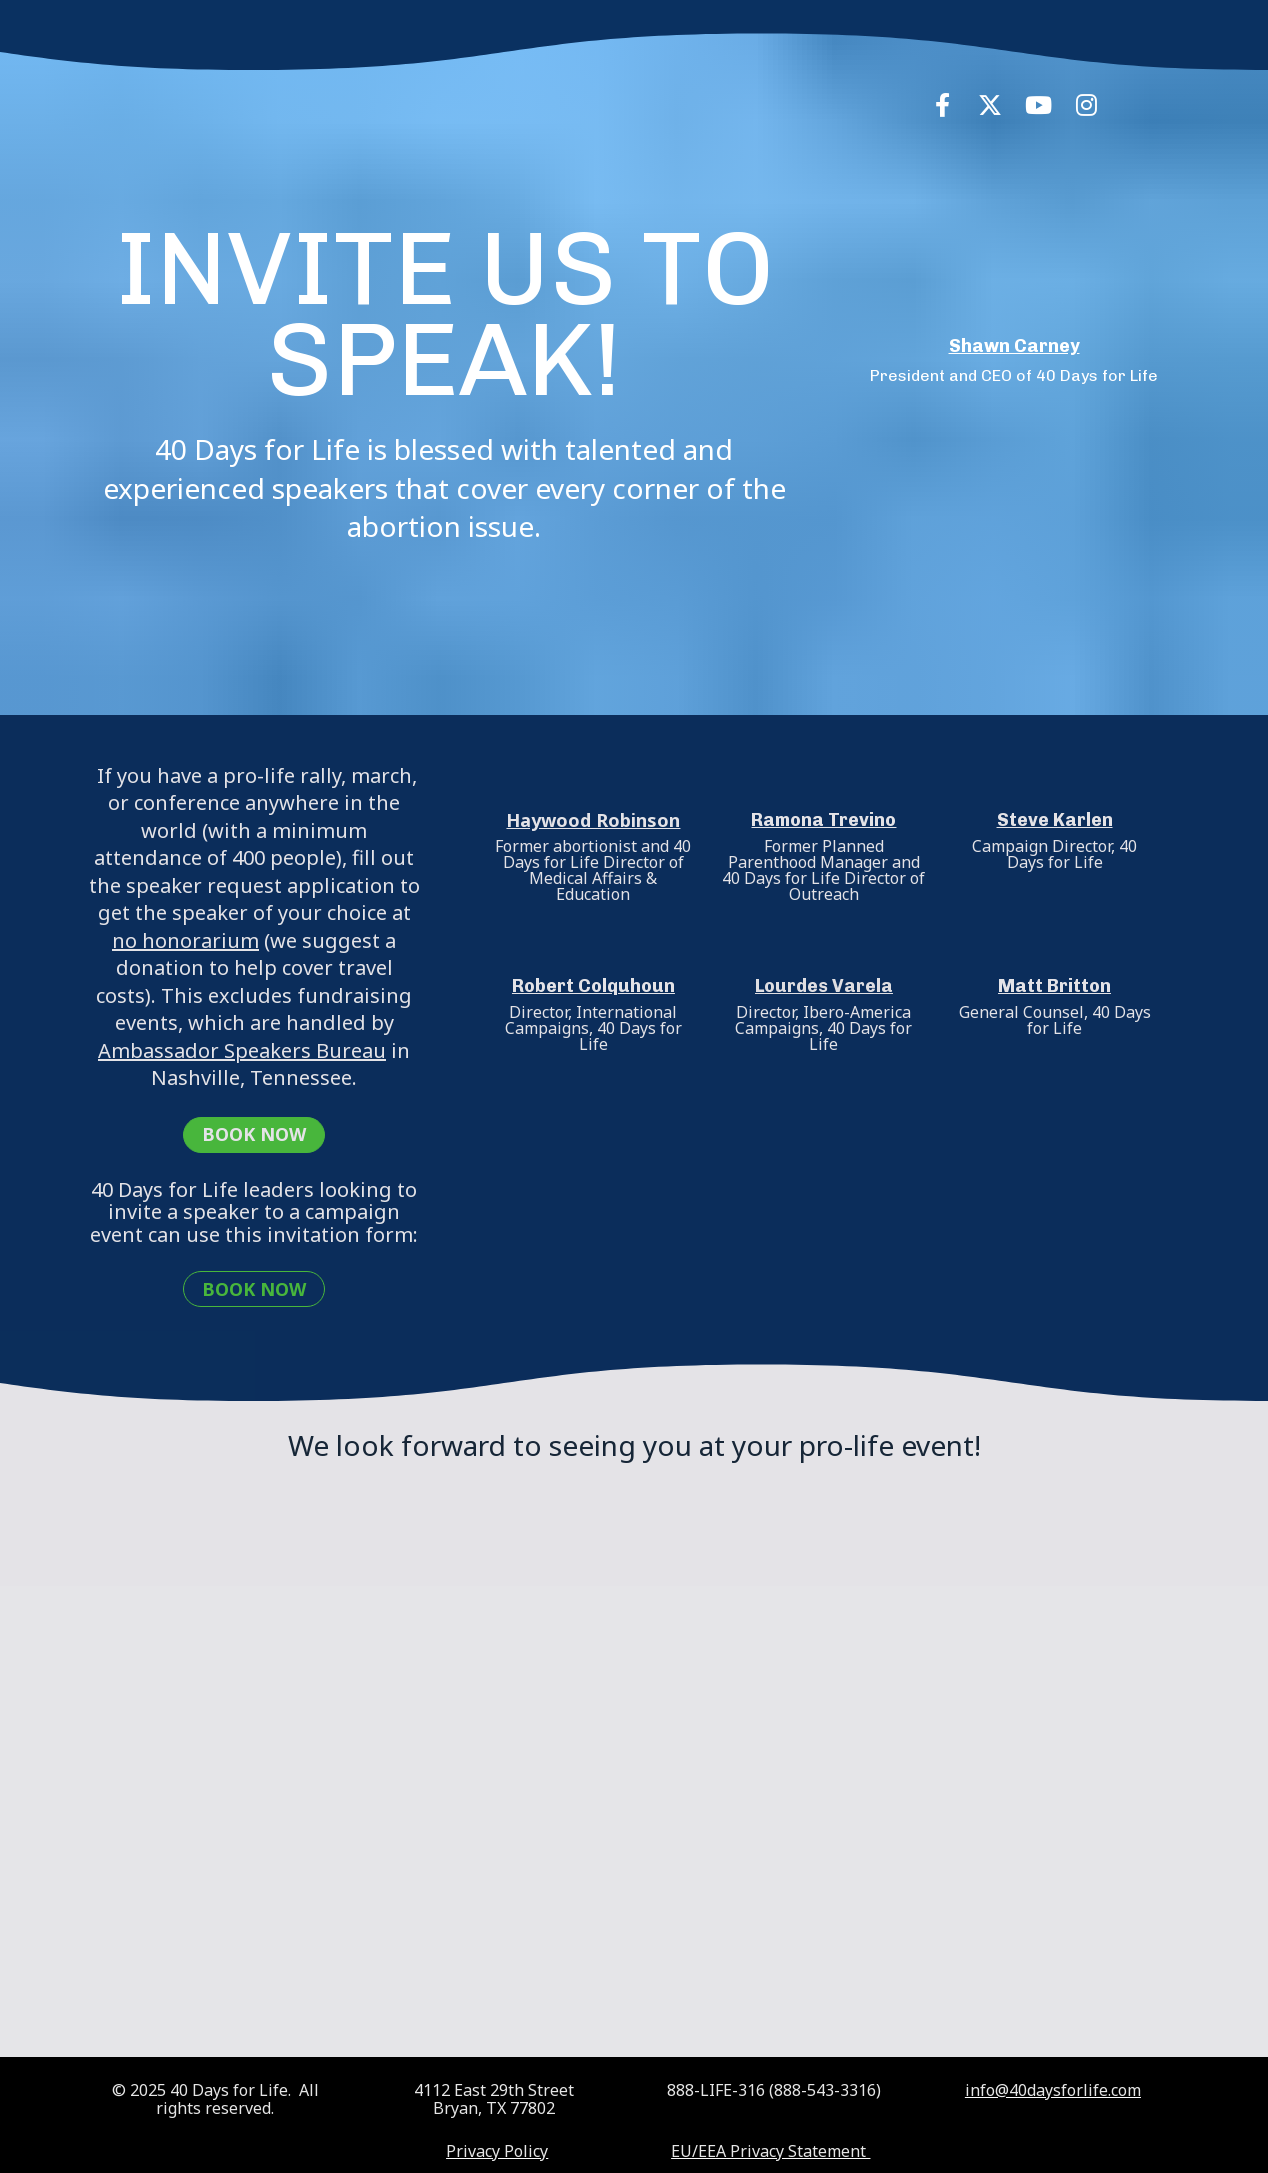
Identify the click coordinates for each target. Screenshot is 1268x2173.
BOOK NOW (254, 1134)
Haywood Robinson (593, 820)
